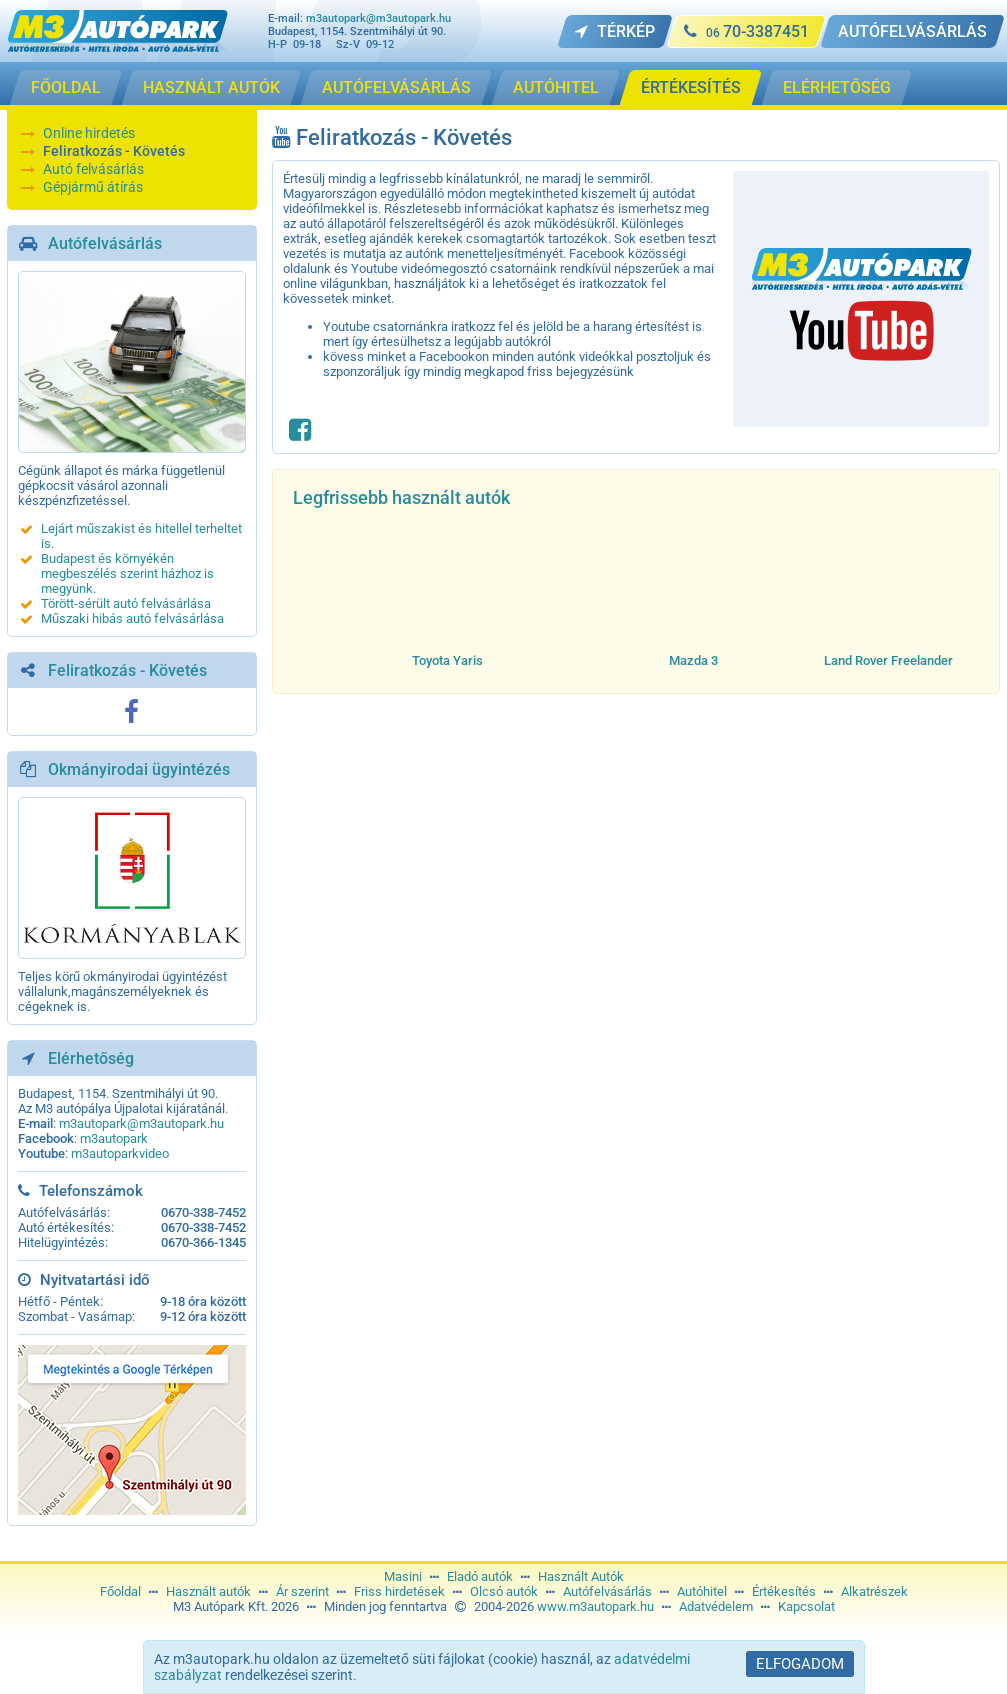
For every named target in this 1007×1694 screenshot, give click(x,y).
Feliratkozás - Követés (114, 151)
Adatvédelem (716, 1606)
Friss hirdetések (399, 1591)
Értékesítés (784, 1591)
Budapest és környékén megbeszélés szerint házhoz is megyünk (127, 573)
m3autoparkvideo (120, 1153)
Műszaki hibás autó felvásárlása (132, 618)
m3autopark (114, 1138)
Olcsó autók (504, 1591)
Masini (403, 1576)
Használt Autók (581, 1576)
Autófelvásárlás (105, 243)
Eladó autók (480, 1576)
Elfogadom (800, 1664)
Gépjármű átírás (93, 187)
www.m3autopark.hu (595, 1606)
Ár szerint (302, 1591)
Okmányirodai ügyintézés (139, 769)
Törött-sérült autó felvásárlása (126, 603)
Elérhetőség (91, 1058)
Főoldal (120, 1591)
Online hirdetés (89, 133)
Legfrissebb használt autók (401, 497)
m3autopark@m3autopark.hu (378, 18)
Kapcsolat (806, 1606)
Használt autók (208, 1591)
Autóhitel (702, 1591)
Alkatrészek (874, 1591)
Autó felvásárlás (93, 169)
